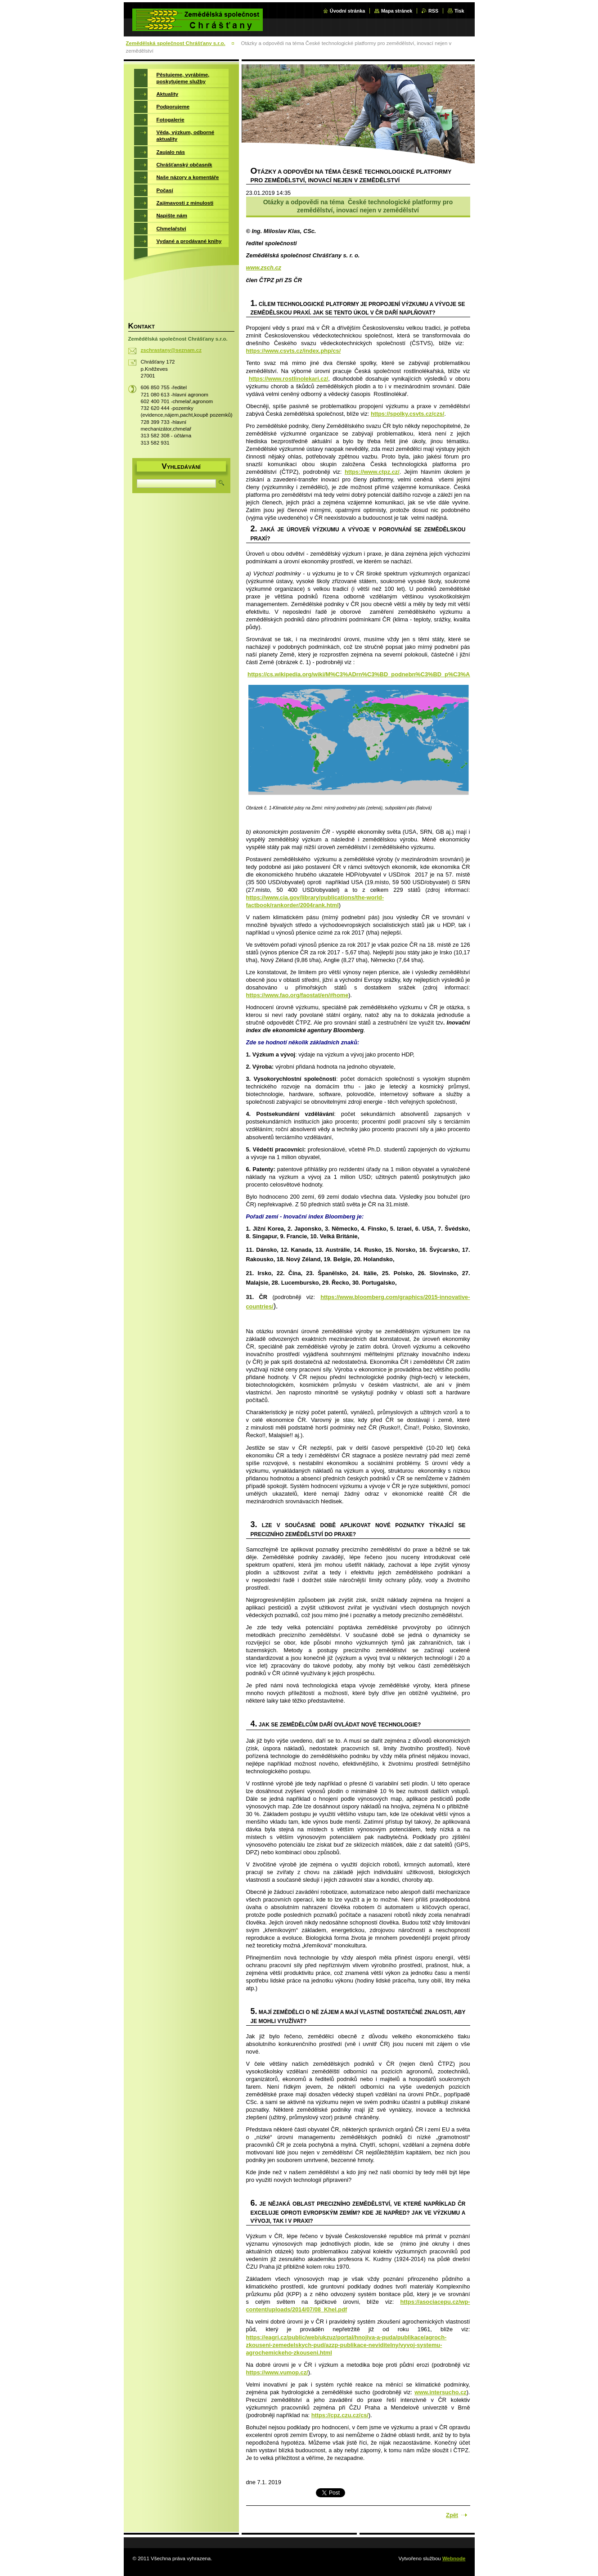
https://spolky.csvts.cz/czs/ (407, 413)
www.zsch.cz (263, 267)
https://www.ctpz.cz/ (372, 471)
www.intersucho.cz (440, 2392)
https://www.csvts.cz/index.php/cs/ (293, 350)
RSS (433, 10)
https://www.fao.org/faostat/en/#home (297, 995)
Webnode (454, 2558)
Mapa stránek (397, 10)
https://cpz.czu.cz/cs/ (340, 2415)
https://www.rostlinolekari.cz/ (288, 378)
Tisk (459, 10)
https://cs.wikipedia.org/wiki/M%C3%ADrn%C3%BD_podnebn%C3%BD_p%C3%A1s (361, 674)
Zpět (452, 2515)
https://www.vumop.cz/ (277, 2372)
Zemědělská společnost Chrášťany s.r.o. (175, 43)
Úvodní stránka (347, 10)
